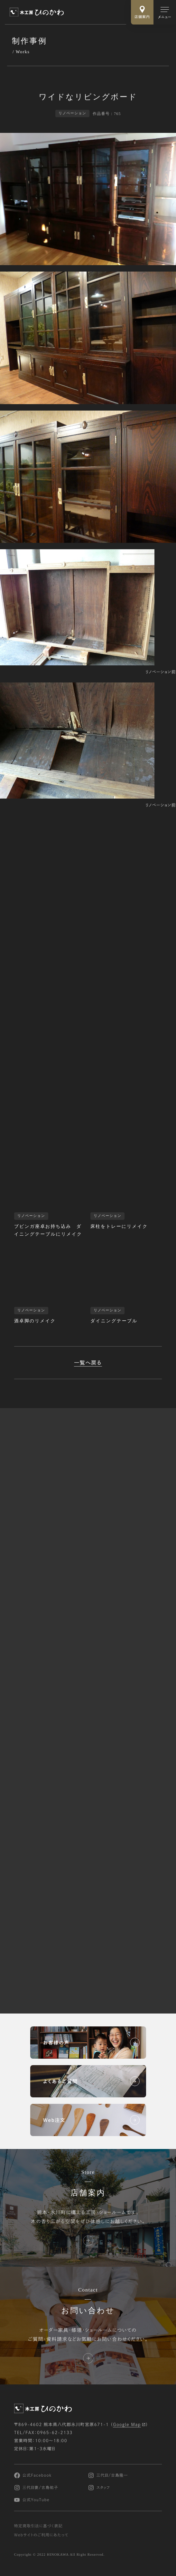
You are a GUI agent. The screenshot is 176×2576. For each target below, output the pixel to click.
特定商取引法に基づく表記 (38, 2526)
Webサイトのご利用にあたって (41, 2535)
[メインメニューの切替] (164, 12)
